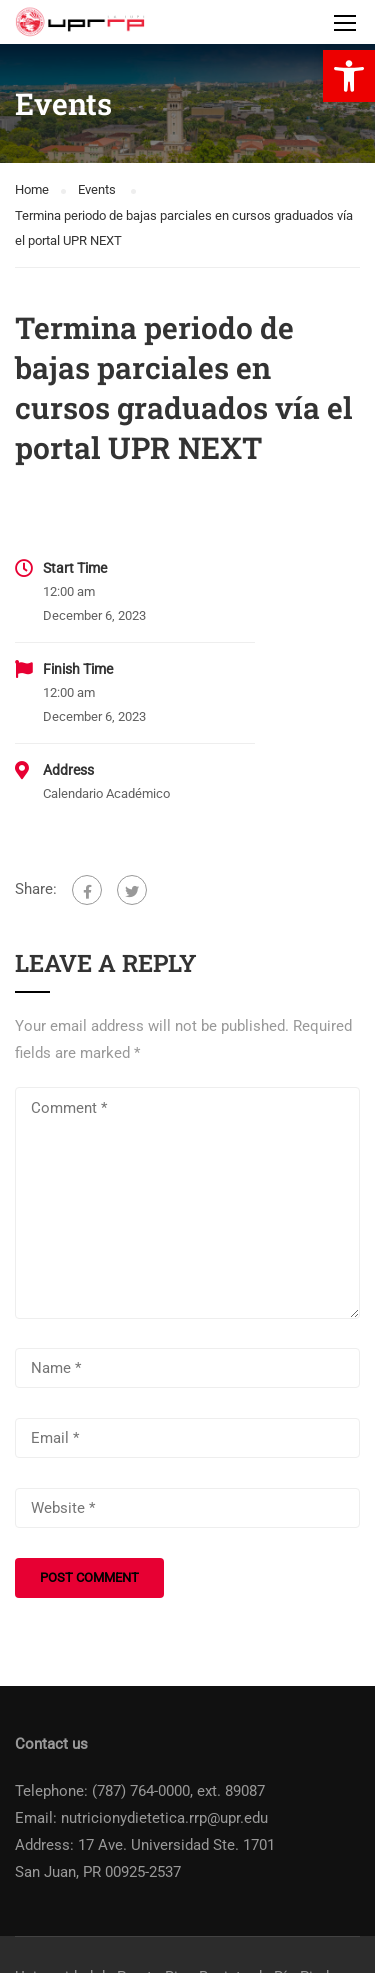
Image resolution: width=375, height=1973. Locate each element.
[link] (349, 76)
